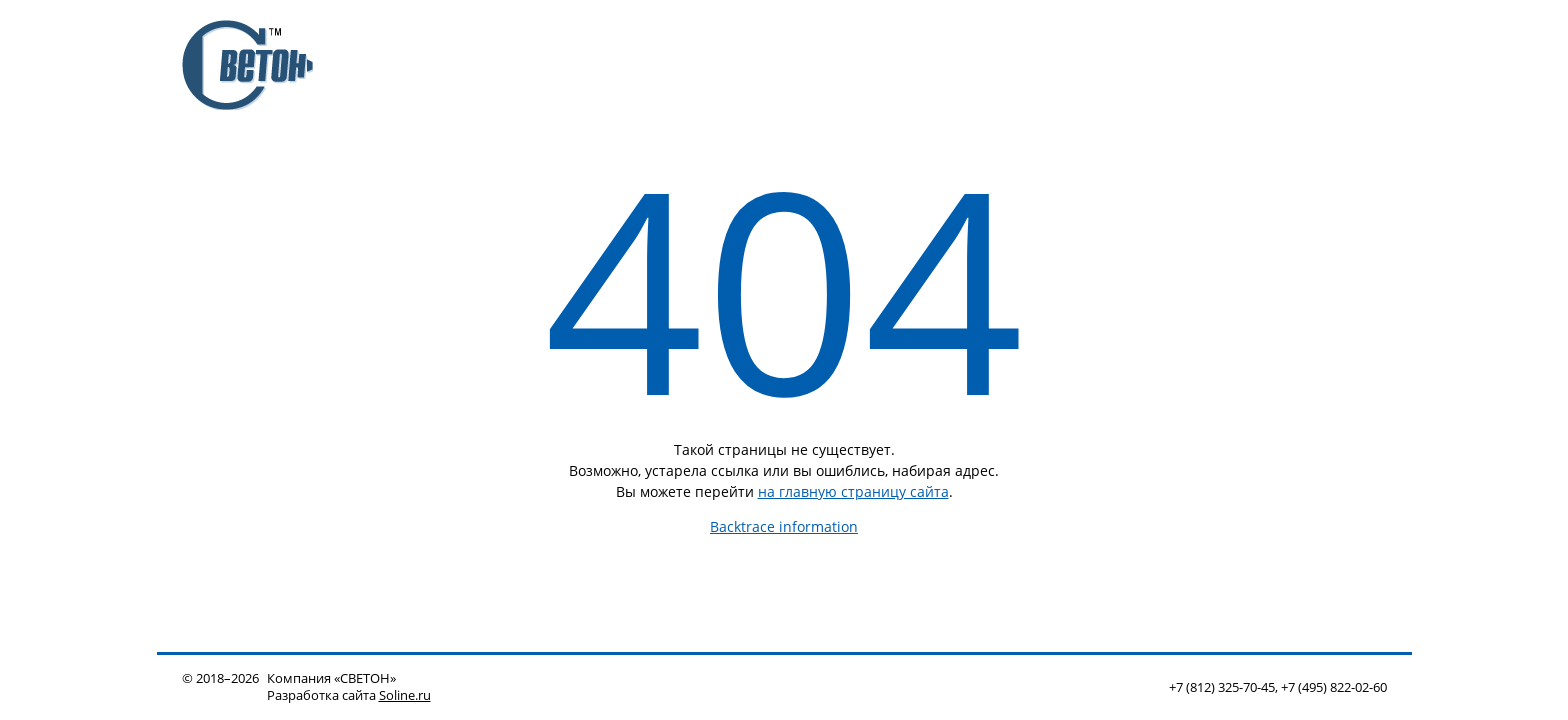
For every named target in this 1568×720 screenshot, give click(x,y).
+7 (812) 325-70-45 (1222, 687)
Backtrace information (784, 526)
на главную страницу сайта (853, 491)
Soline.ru (405, 695)
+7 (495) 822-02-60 (1334, 687)
